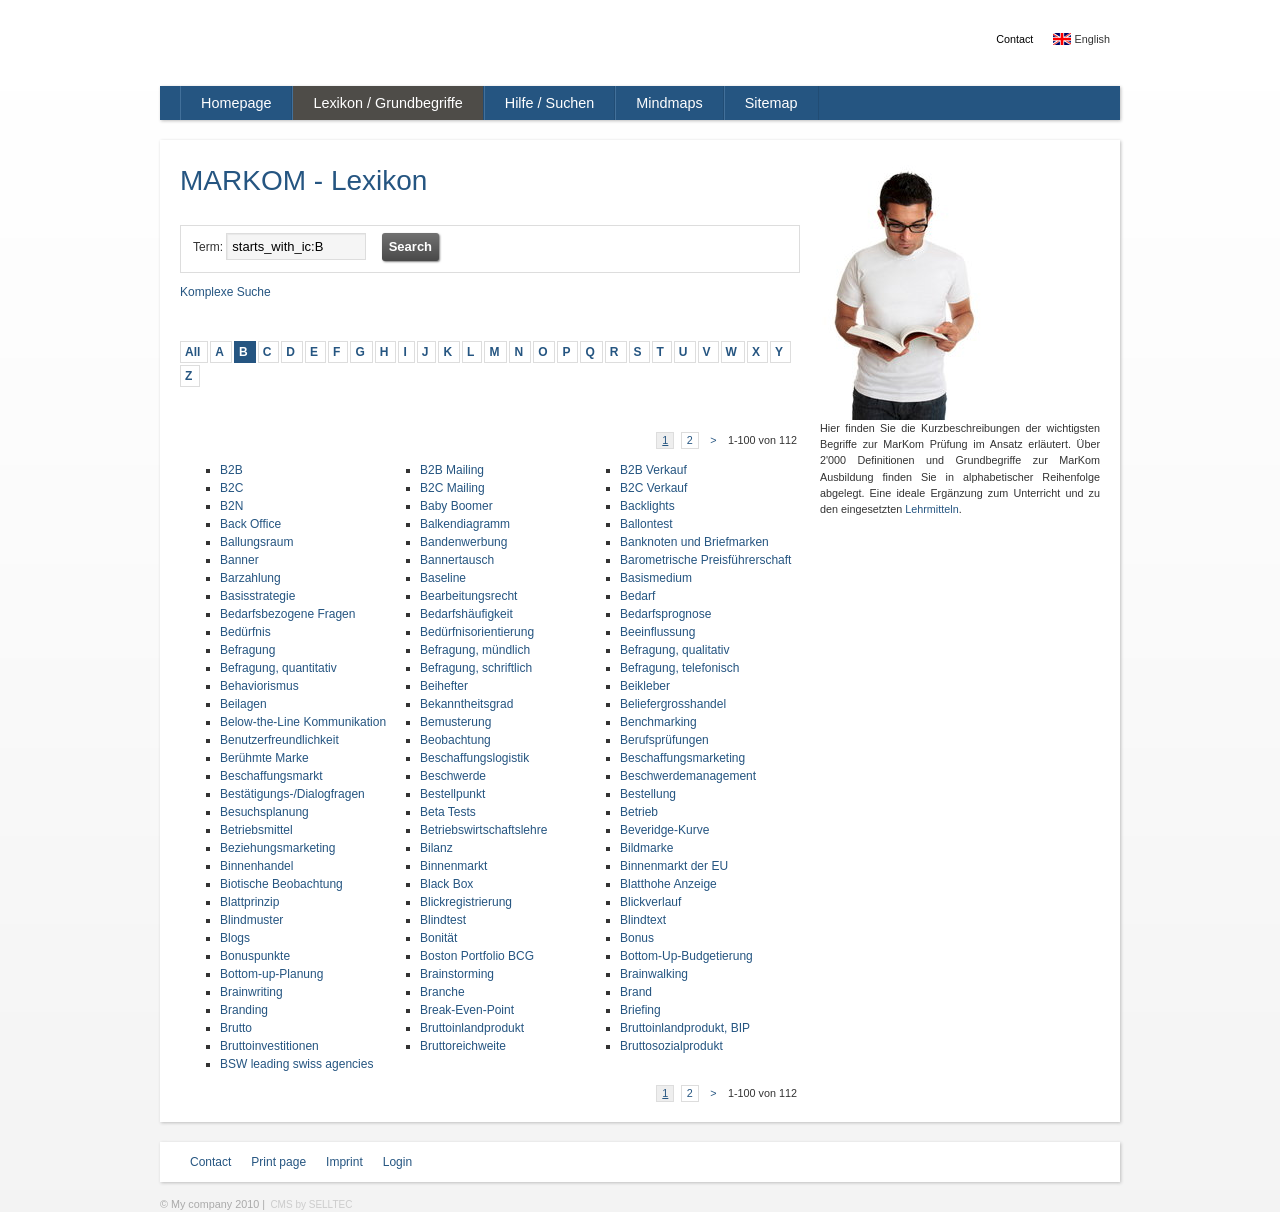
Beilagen (243, 704)
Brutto (236, 1028)
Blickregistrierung (466, 902)
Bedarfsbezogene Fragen (287, 614)
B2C (231, 488)
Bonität (438, 938)
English (1081, 39)
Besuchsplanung (264, 812)
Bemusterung (455, 722)
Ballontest (646, 524)
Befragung (247, 650)
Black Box (446, 884)
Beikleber (645, 686)
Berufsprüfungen (664, 740)
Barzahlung (250, 578)
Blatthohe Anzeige (668, 884)
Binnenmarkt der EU (674, 866)
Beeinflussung (657, 632)
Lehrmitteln (931, 509)
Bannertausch (457, 560)
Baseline (443, 578)
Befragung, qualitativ (674, 650)
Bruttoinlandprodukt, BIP (685, 1028)
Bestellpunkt (452, 794)
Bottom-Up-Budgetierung (686, 956)
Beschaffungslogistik (474, 758)
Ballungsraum (256, 542)
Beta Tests (448, 812)
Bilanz (436, 848)
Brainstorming (457, 974)
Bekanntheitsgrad (466, 704)
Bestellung (648, 794)
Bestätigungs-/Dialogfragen (292, 794)
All (192, 352)
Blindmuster (251, 920)
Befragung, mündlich (475, 650)
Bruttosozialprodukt (671, 1046)
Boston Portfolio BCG (477, 956)
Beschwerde (453, 776)
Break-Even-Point (467, 1010)
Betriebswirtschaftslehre (483, 830)
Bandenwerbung (463, 542)
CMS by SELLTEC (311, 1204)
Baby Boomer (456, 506)
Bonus (637, 938)
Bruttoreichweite (463, 1046)
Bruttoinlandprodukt (472, 1028)
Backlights (647, 506)
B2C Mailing (452, 488)
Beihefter (444, 686)
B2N (231, 506)
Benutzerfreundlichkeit (279, 740)
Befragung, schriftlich (476, 668)
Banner (239, 560)
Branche (442, 992)
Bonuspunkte (255, 956)
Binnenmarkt (453, 866)
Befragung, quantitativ (278, 668)
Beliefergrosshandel (673, 704)
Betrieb (639, 812)
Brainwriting (251, 992)
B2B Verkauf (653, 470)
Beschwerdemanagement (688, 776)
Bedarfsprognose (665, 614)
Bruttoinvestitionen (269, 1046)
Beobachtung (455, 740)
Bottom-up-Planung (271, 974)
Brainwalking (654, 974)
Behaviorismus (259, 686)
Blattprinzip (249, 902)
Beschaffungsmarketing (682, 758)
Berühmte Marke (264, 758)
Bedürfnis (245, 632)
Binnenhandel (256, 866)
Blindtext (643, 920)
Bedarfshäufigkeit (466, 614)
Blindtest (443, 920)
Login (397, 1162)
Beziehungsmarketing (277, 848)
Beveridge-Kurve (664, 830)
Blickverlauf (650, 902)
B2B (231, 470)
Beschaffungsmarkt (271, 776)
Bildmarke (646, 848)
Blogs (235, 938)
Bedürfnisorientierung (477, 632)
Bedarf (637, 596)
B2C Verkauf (653, 488)
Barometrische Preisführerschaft (705, 560)
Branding (244, 1010)
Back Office (250, 524)
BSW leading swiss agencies (296, 1064)
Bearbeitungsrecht (468, 596)
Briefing (640, 1010)
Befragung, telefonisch (679, 668)
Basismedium (656, 578)
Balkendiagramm (465, 524)
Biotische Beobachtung (281, 884)
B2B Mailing (452, 470)
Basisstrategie (257, 596)
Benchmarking (658, 722)
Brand (636, 992)
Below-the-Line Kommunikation (303, 722)
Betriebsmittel (256, 830)
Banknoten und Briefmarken (694, 542)
